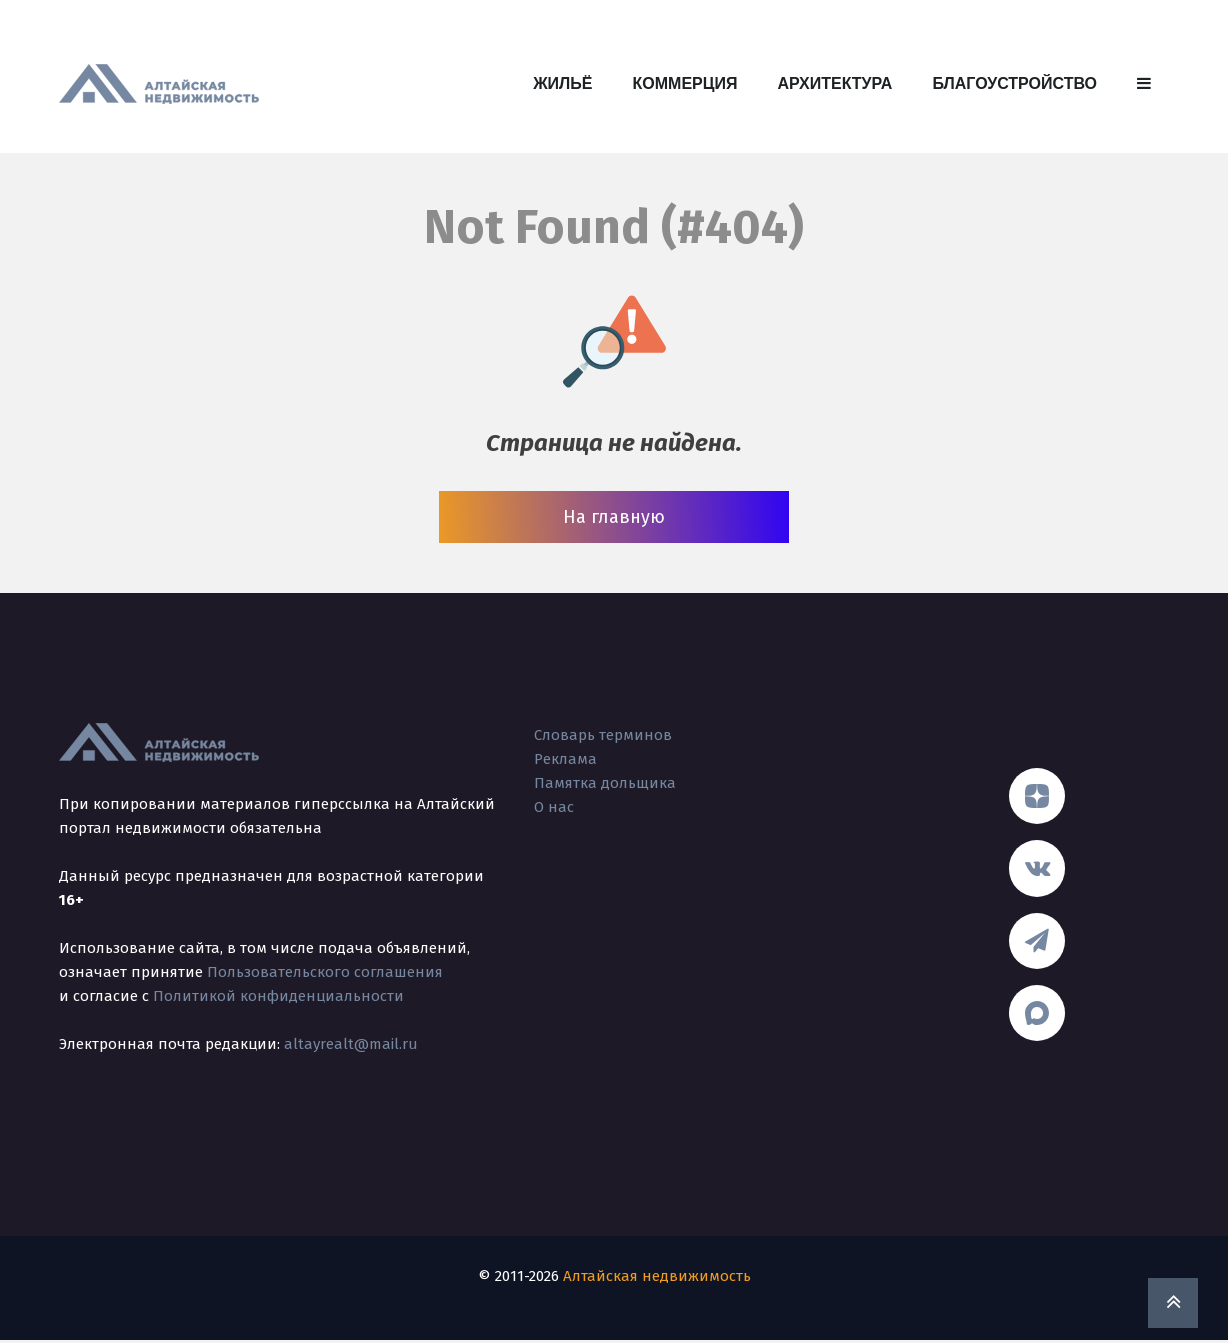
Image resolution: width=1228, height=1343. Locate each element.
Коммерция (685, 83)
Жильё (562, 83)
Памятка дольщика (605, 783)
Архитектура (834, 83)
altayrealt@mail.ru (351, 1044)
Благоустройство (1014, 83)
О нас (554, 807)
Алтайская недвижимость (657, 1279)
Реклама (565, 759)
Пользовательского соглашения (325, 972)
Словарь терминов (603, 735)
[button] (1144, 84)
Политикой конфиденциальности (278, 996)
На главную (614, 517)
